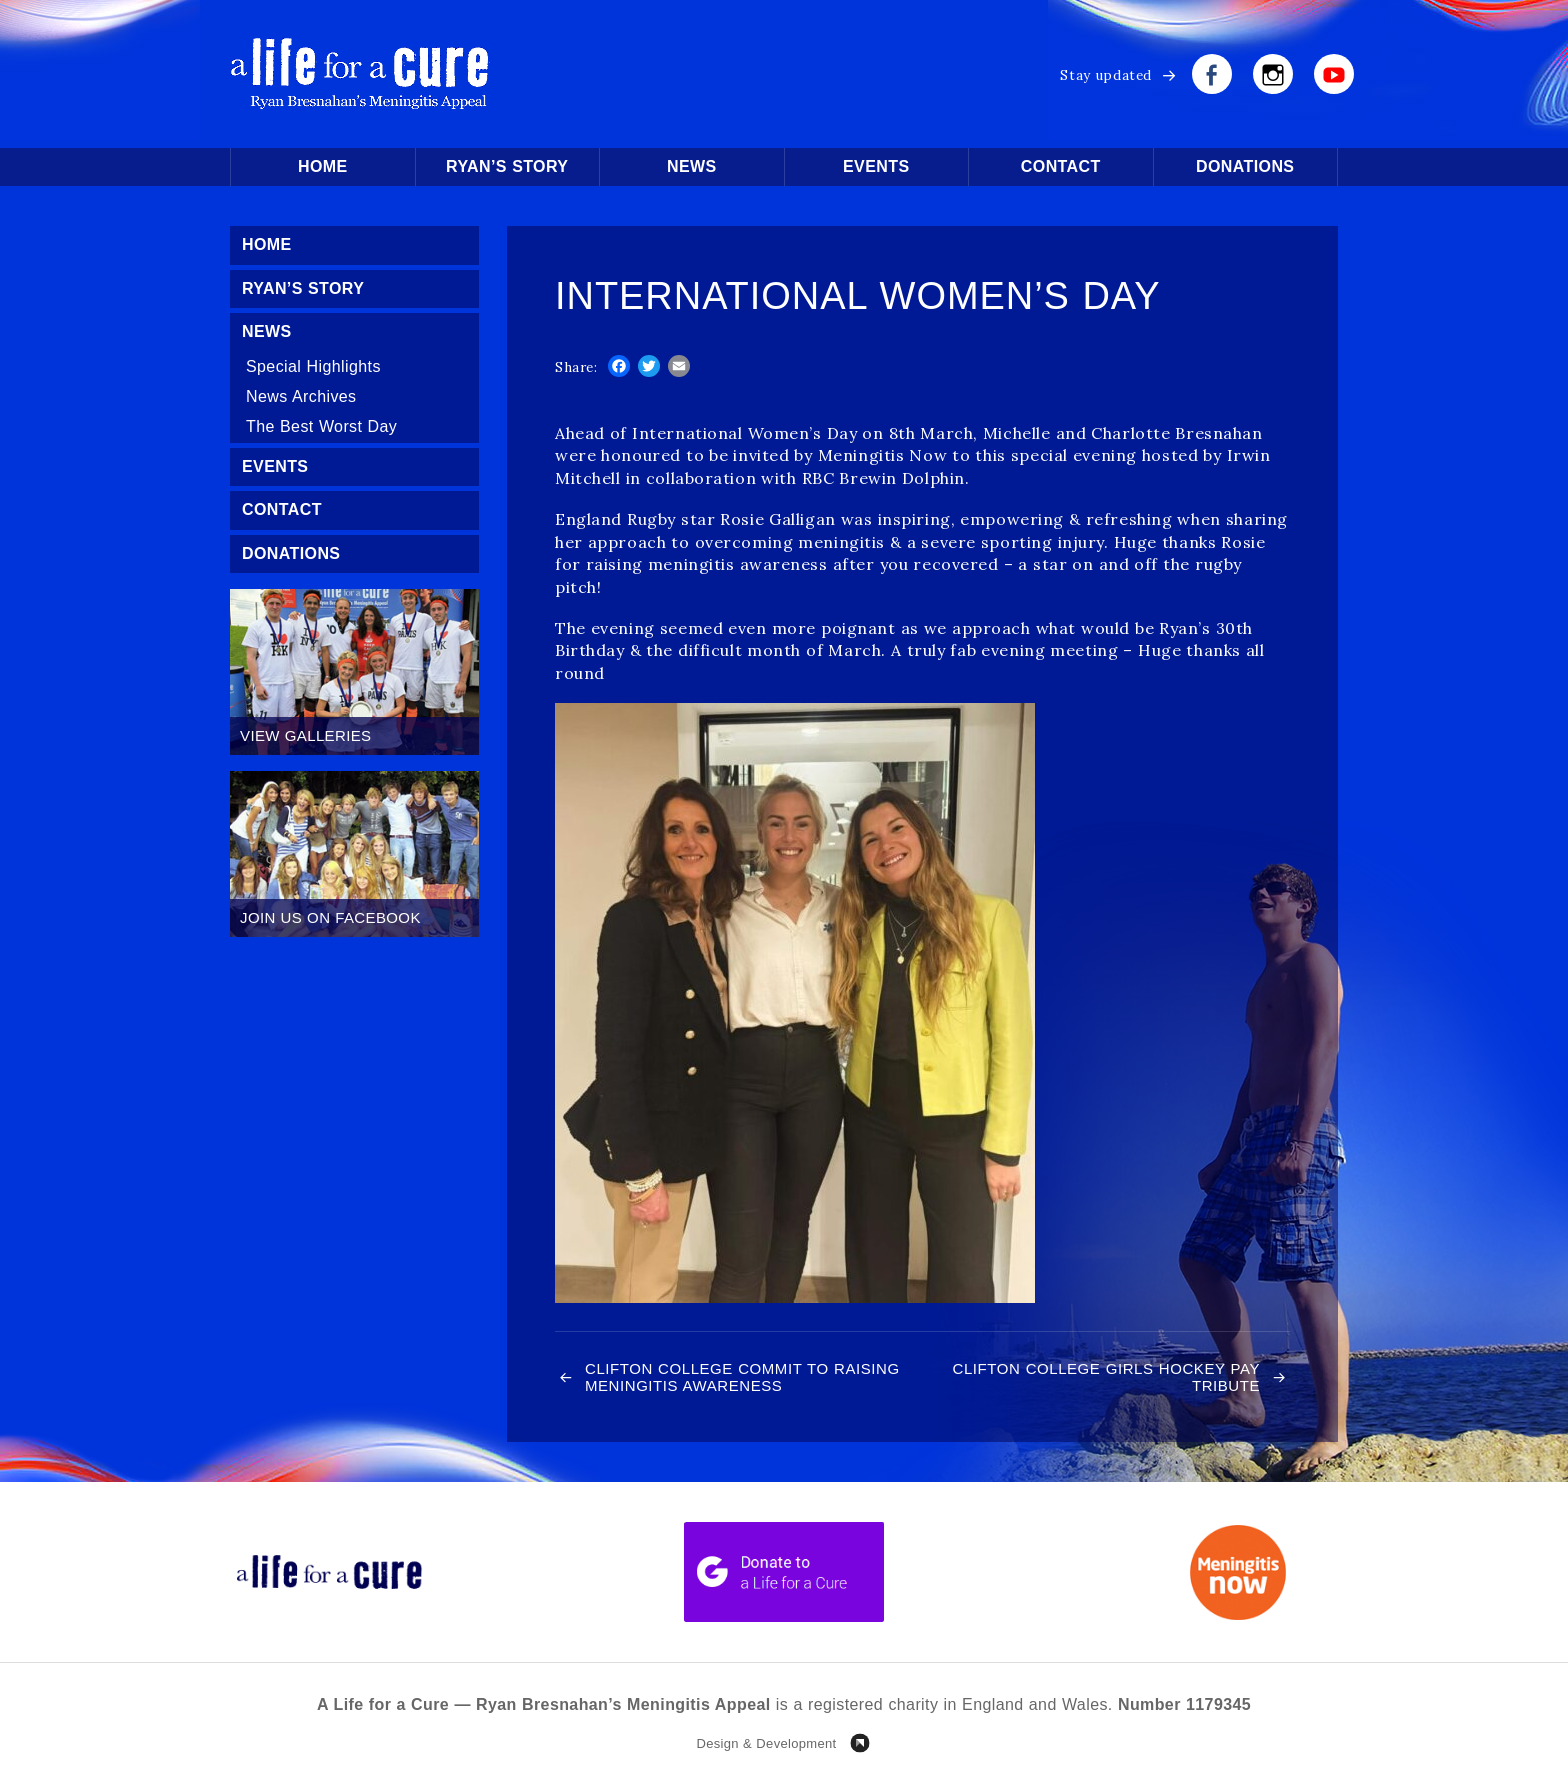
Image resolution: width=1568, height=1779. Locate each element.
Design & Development (766, 1743)
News (692, 166)
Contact (1061, 166)
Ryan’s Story (507, 166)
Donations (1245, 166)
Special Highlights (313, 366)
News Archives (301, 396)
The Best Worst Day (321, 426)
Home (323, 166)
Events (876, 166)
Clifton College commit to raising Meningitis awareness (742, 1377)
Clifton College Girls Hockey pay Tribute (1106, 1377)
